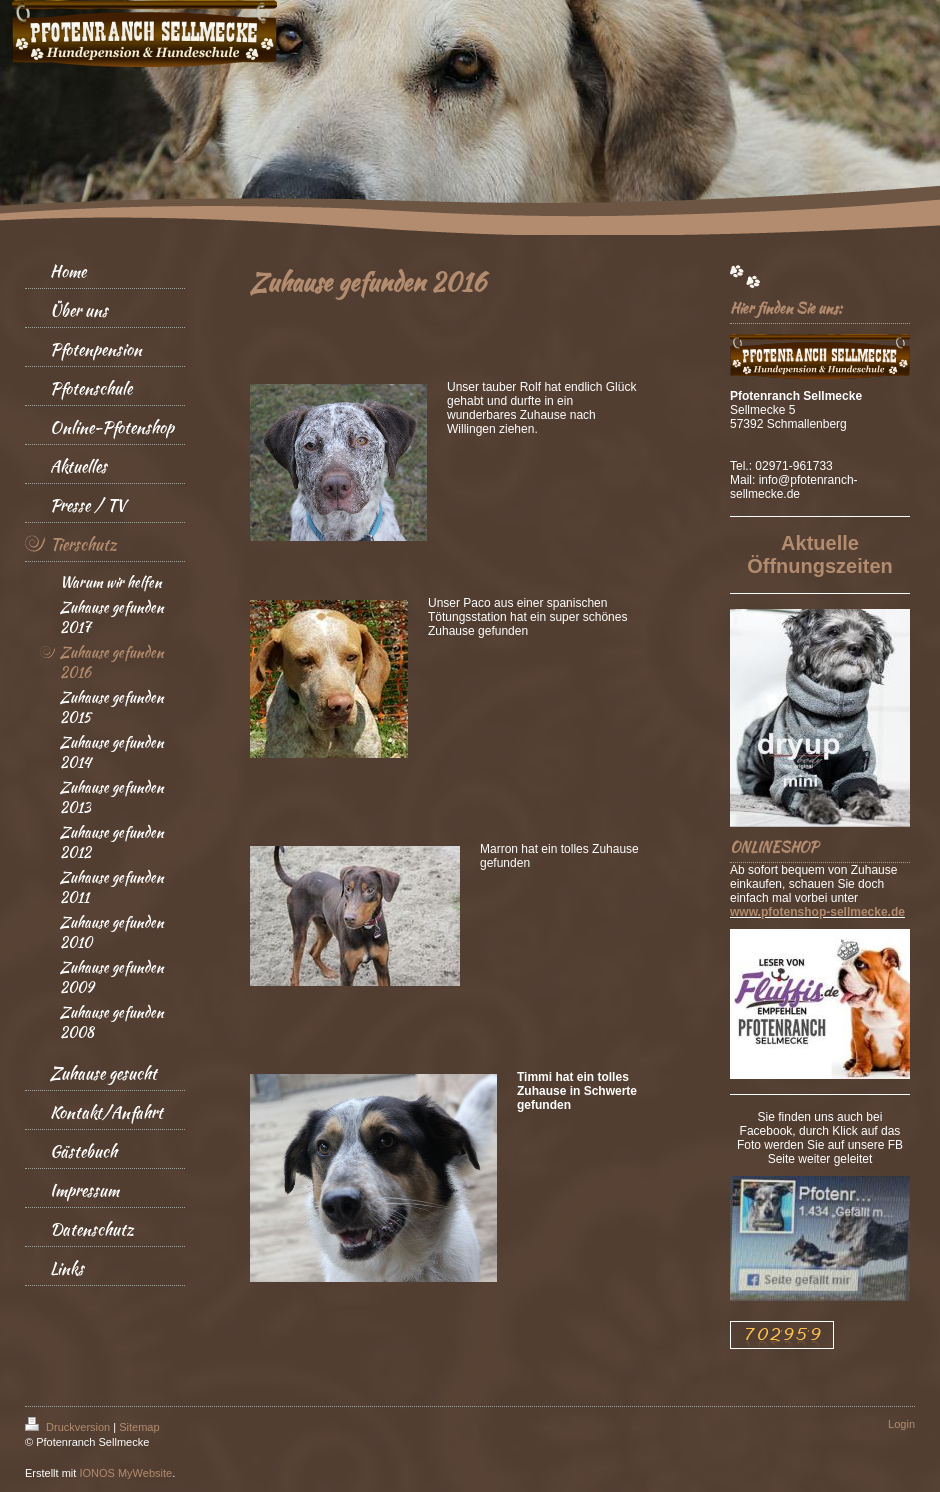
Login (901, 1424)
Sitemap (139, 1427)
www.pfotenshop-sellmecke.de (817, 912)
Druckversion (69, 1427)
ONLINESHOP (774, 847)
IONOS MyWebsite (125, 1473)
